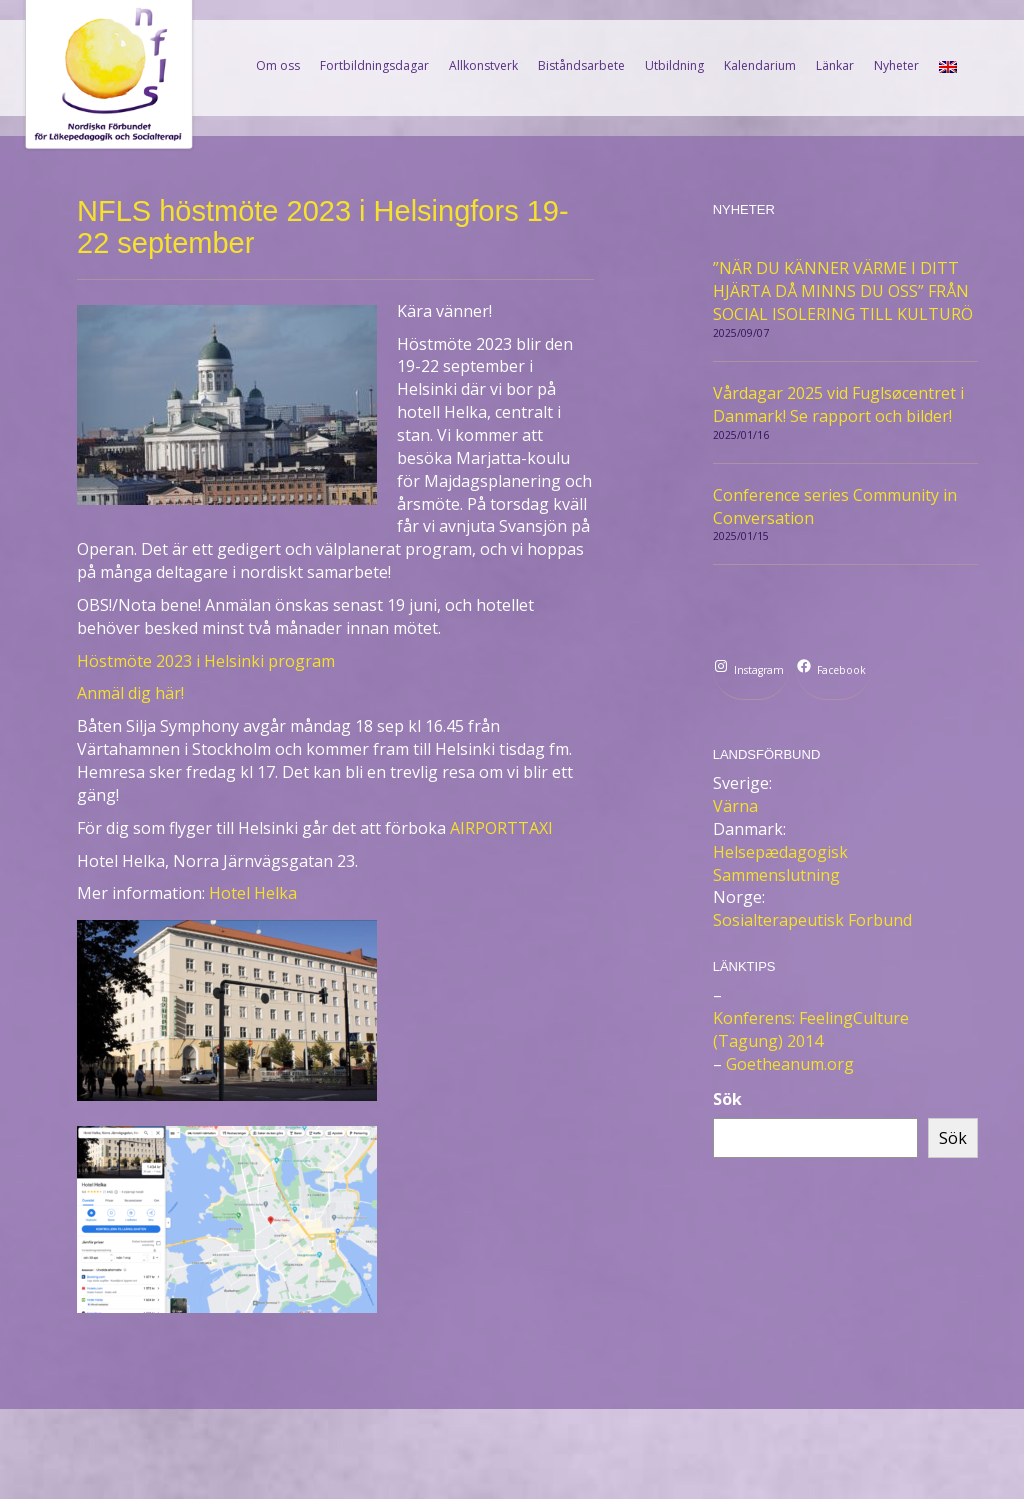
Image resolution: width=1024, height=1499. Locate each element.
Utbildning (674, 65)
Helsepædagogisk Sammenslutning (780, 863)
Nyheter (896, 65)
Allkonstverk (483, 65)
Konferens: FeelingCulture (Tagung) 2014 (811, 1029)
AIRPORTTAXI (501, 828)
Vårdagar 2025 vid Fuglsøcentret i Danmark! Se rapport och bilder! (838, 404)
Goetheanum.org (790, 1064)
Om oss (278, 65)
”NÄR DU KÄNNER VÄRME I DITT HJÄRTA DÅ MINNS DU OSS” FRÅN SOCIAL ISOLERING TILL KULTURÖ (843, 291)
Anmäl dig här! (130, 693)
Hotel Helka (253, 893)
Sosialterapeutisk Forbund (812, 920)
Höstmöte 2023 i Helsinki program (206, 661)
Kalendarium (760, 65)
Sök (727, 1099)
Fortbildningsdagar (374, 65)
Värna (735, 806)
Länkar (835, 65)
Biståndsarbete (581, 65)
